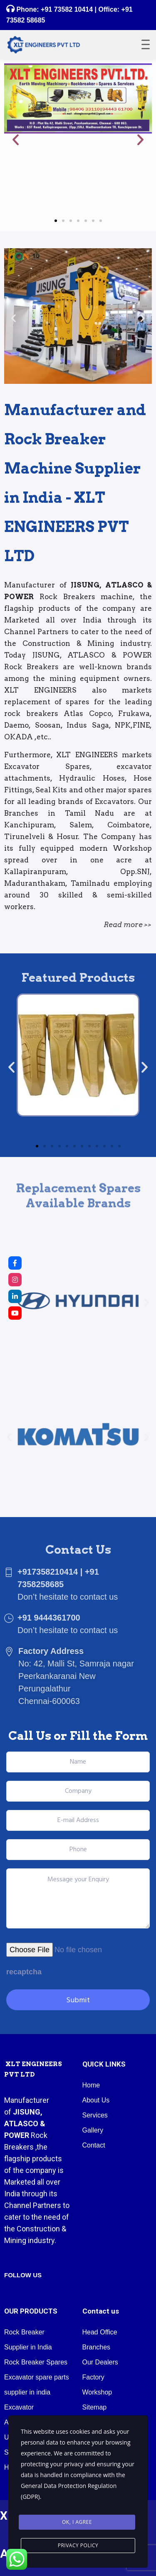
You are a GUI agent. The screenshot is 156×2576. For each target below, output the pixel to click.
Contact (93, 2145)
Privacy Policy (78, 2545)
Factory (93, 2377)
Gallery (93, 2130)
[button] (15, 139)
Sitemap (94, 2407)
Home (91, 2085)
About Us (96, 2100)
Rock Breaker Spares (35, 2362)
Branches (96, 2347)
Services (95, 2115)
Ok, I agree (77, 2522)
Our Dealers (100, 2362)
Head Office (99, 2332)
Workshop (97, 2392)
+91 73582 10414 (67, 9)
